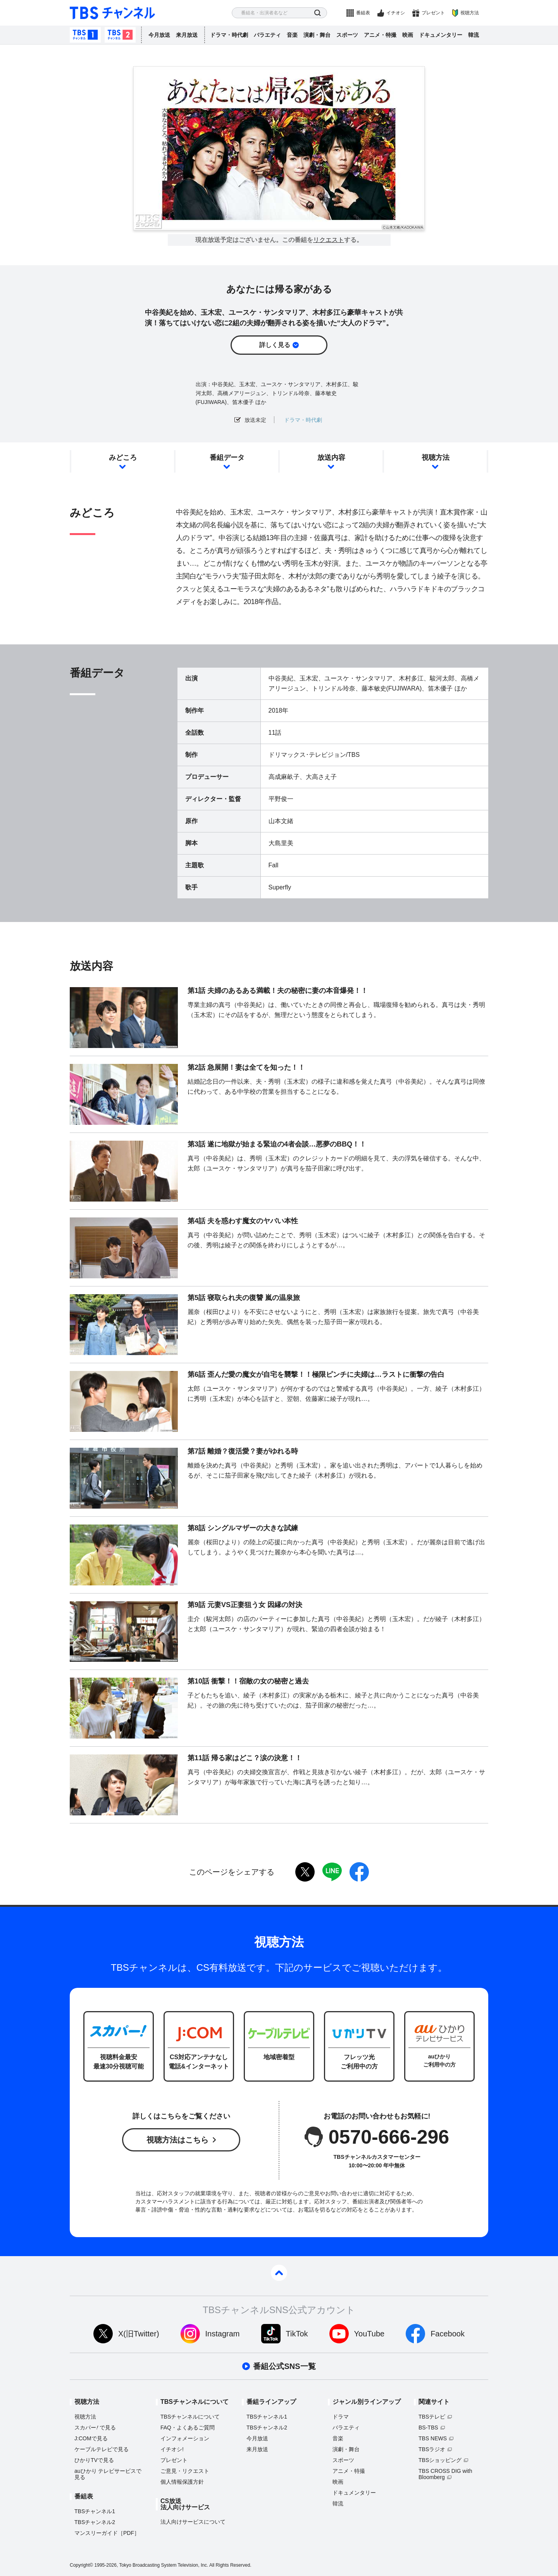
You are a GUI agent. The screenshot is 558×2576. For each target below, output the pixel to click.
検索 (317, 13)
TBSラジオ (431, 2449)
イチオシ (395, 13)
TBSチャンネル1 (85, 35)
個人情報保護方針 (182, 2482)
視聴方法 (469, 13)
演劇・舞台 (317, 35)
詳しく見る (274, 345)
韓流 (473, 35)
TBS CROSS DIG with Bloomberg (445, 2474)
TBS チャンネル (112, 13)
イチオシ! (172, 2449)
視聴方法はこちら (177, 2140)
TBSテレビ (431, 2417)
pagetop (279, 2273)
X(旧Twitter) (138, 2333)
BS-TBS (428, 2427)
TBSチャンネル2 (120, 35)
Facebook (448, 2333)
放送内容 (331, 457)
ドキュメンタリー (440, 35)
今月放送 (159, 35)
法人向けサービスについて (193, 2522)
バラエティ (267, 35)
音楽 (292, 35)
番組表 (363, 13)
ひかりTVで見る (94, 2460)
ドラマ (340, 2417)
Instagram (222, 2333)
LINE (332, 1872)
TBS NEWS (432, 2438)
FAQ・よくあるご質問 (187, 2427)
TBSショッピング (440, 2460)
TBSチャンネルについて (190, 2417)
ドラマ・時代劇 (229, 35)
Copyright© (81, 2565)
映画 (407, 35)
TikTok (297, 2333)
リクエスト (328, 240)
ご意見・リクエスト (184, 2471)
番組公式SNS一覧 (284, 2366)
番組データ (227, 457)
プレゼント (433, 13)
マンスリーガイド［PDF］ (107, 2533)
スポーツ (347, 35)
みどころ (123, 457)
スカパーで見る (95, 2427)
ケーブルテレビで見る (101, 2449)
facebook (359, 1872)
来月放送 (187, 35)
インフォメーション (184, 2438)
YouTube (369, 2333)
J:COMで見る (91, 2438)
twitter (305, 1872)
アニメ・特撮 (380, 35)
